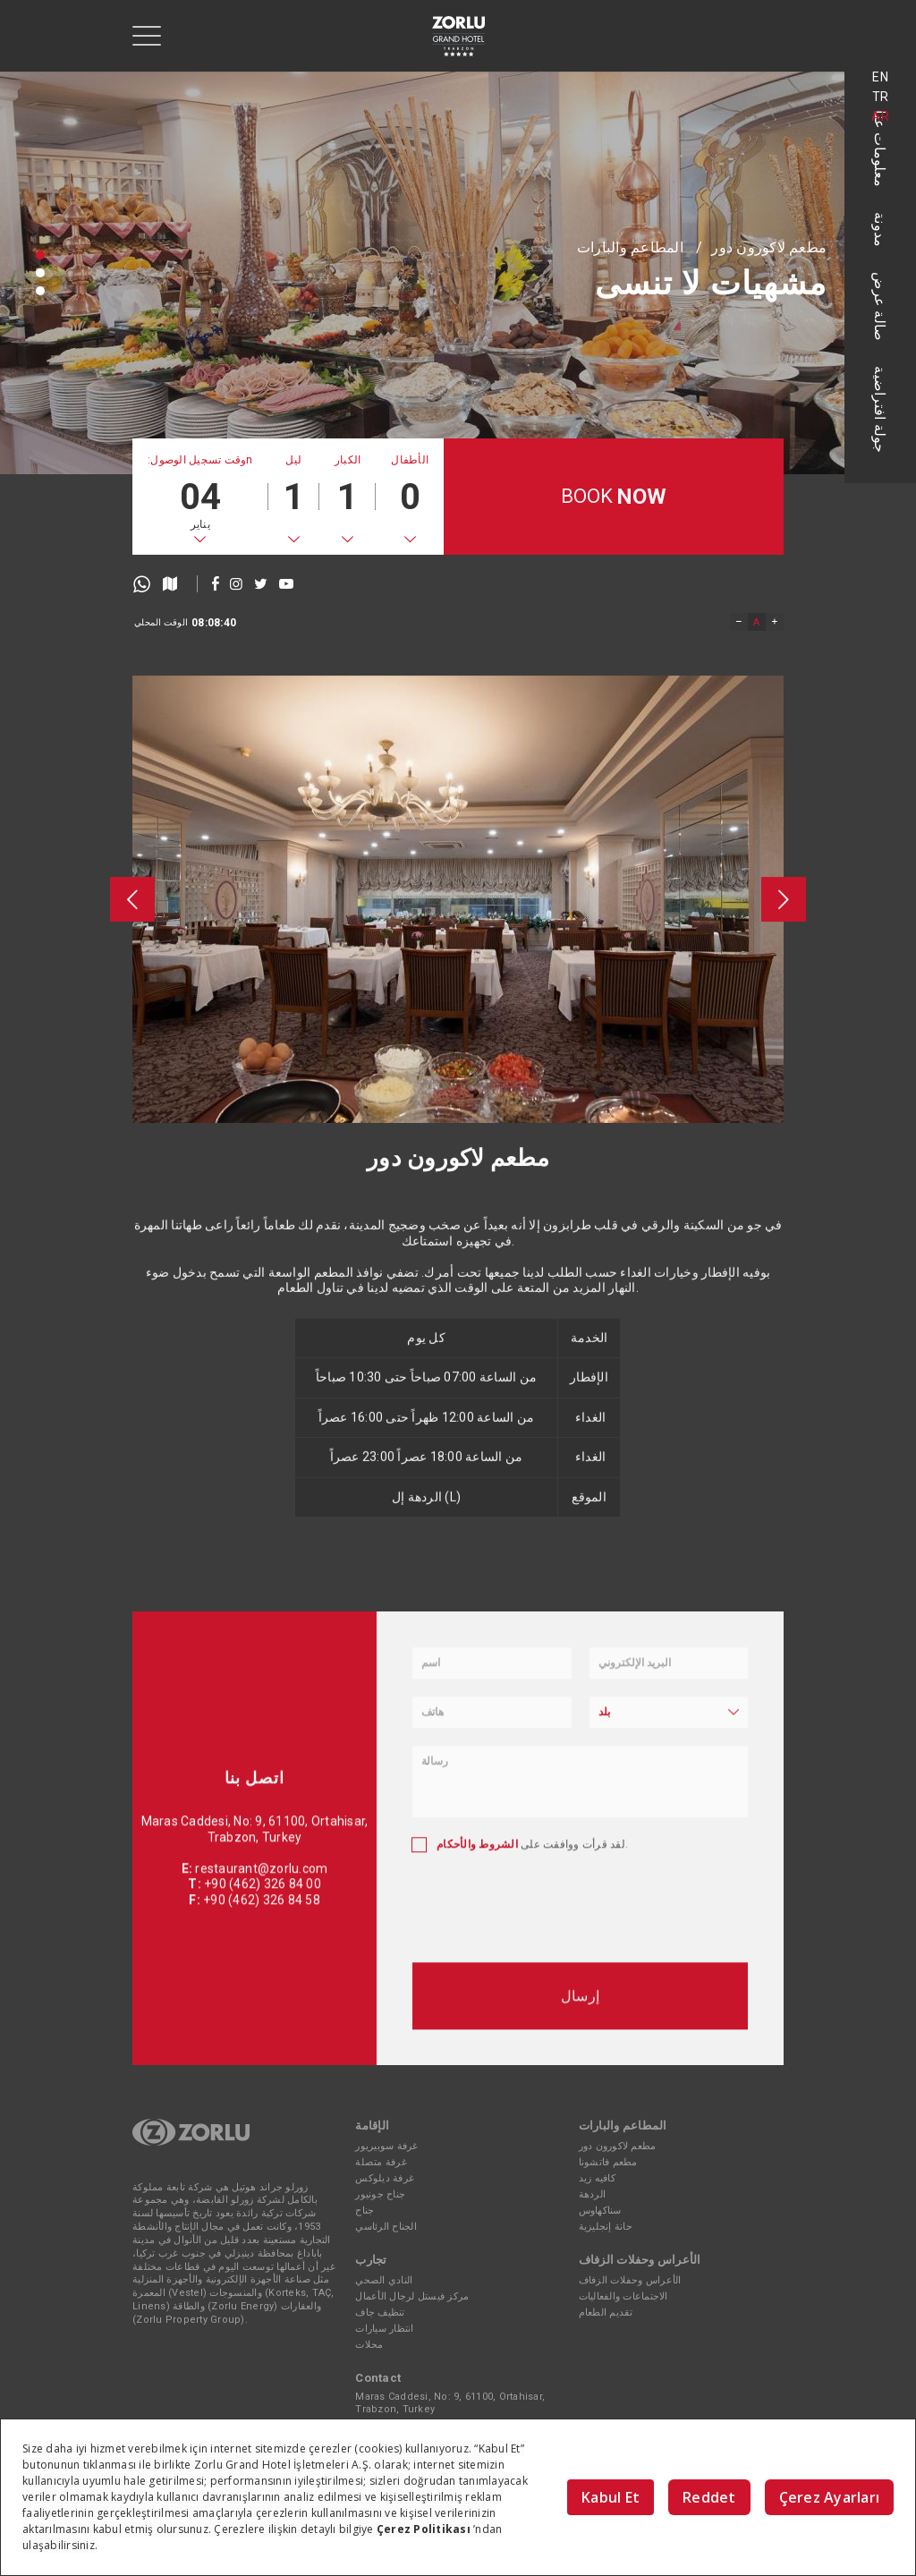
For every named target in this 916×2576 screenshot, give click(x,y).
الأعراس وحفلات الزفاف (630, 2280)
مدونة (880, 229)
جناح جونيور (380, 2194)
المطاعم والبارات (630, 247)
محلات (369, 2345)
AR (880, 116)
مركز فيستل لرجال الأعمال (412, 2296)
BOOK (614, 497)
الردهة (592, 2194)
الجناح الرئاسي (386, 2226)
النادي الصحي (383, 2280)
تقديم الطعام (606, 2312)
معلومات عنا (880, 148)
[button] (40, 255)
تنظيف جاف (379, 2312)
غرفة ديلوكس (384, 2178)
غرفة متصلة (381, 2162)
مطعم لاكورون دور (769, 247)
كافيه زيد (597, 2178)
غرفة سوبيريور (386, 2146)
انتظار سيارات (384, 2328)
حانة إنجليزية (605, 2226)
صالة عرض (880, 306)
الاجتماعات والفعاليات (623, 2296)
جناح (364, 2210)
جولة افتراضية (880, 409)
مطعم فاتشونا (608, 2162)
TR (880, 96)
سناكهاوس (600, 2210)
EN (880, 77)
